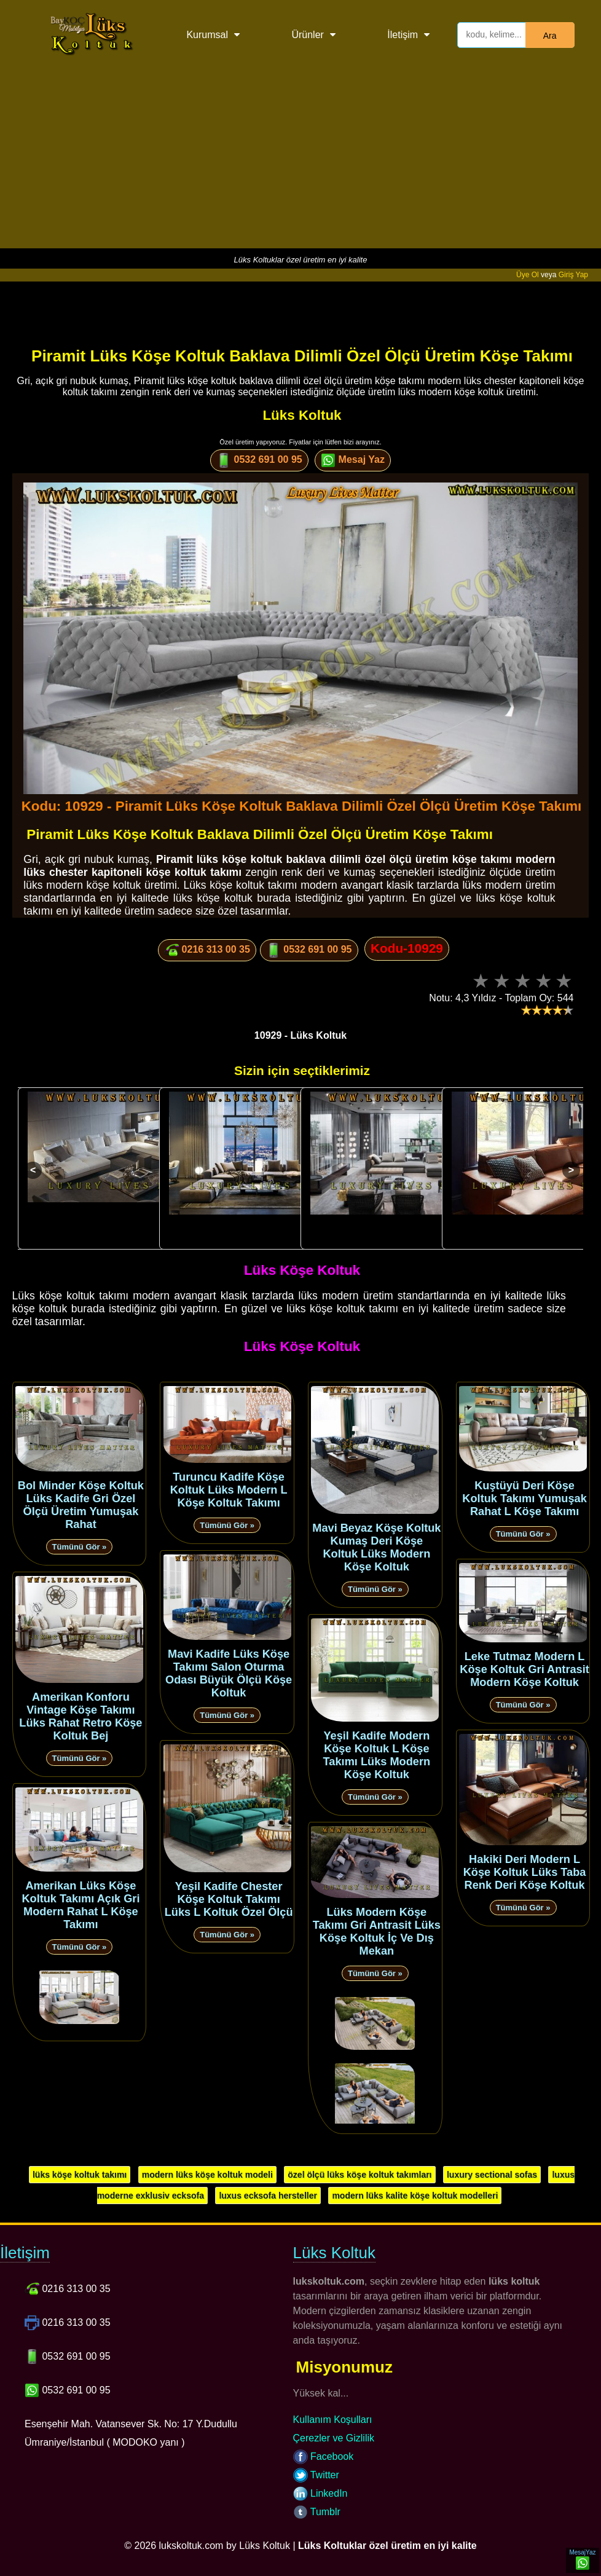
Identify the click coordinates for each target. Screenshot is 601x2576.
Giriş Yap (573, 274)
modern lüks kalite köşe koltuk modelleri (415, 2195)
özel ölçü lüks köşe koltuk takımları (359, 2175)
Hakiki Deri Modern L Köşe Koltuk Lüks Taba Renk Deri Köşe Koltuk (524, 1872)
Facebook (323, 2456)
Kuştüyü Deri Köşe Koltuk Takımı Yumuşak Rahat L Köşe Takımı (524, 1498)
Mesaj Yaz (353, 460)
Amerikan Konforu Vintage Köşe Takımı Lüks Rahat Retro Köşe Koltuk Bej (80, 1716)
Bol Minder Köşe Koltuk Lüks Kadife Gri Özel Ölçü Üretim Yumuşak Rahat (81, 1504)
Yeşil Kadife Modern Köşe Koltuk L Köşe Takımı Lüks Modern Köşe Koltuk (377, 1755)
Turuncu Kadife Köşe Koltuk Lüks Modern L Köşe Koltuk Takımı (229, 1490)
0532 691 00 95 (259, 460)
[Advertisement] (300, 162)
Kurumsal (207, 35)
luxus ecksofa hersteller (268, 2195)
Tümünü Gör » (79, 1546)
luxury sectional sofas (492, 2175)
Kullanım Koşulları (332, 2419)
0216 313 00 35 (207, 950)
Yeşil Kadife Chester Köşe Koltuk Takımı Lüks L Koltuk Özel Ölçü (229, 1899)
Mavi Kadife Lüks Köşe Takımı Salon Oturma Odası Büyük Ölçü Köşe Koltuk (228, 1673)
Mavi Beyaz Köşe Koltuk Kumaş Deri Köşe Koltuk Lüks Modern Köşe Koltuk (376, 1547)
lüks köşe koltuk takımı (80, 2175)
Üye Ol (527, 274)
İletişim (402, 35)
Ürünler (307, 35)
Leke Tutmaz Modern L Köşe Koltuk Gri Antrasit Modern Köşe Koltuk (524, 1669)
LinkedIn (320, 2493)
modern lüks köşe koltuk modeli (207, 2175)
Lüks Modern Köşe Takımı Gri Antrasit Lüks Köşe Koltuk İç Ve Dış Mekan (377, 1931)
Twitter (316, 2475)
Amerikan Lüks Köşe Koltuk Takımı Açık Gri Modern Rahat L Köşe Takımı (80, 1905)
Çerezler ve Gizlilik (333, 2438)
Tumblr (316, 2512)
